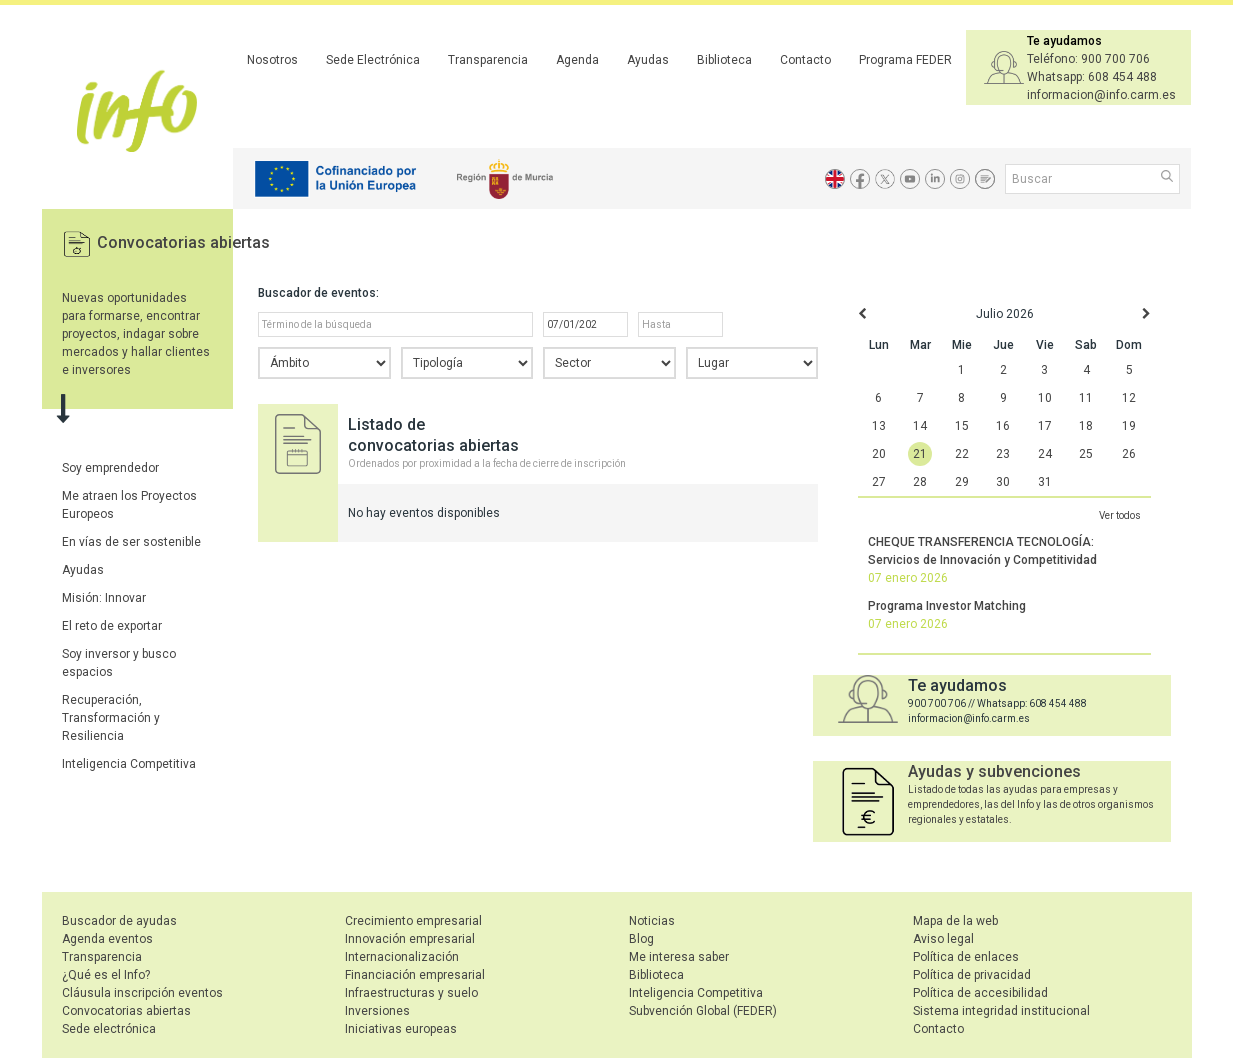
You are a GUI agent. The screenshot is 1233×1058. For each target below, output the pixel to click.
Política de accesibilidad (980, 993)
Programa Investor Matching (947, 606)
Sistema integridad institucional (1001, 1011)
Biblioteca (724, 60)
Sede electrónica (109, 1029)
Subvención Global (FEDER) (703, 1011)
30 (1003, 482)
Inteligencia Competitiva (129, 764)
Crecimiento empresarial (413, 921)
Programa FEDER (905, 60)
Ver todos (1120, 515)
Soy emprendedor (110, 468)
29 (962, 482)
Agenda (577, 60)
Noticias (652, 921)
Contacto (805, 60)
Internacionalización (402, 957)
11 (1086, 398)
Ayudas (648, 60)
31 (1045, 482)
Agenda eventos (107, 939)
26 (1129, 454)
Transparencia (488, 60)
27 (879, 482)
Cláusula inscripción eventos (142, 993)
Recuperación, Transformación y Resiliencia (111, 718)
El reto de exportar (112, 626)
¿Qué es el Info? (106, 975)
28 (920, 482)
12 (1129, 398)
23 (1003, 454)
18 (1086, 426)
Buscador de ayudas (119, 921)
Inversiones (377, 1011)
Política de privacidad (972, 975)
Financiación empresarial (415, 975)
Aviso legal (943, 939)
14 (920, 426)
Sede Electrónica (373, 60)
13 (879, 426)
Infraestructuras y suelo (411, 993)
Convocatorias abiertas (183, 242)
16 (1003, 426)
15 (962, 426)
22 (962, 454)
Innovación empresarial (410, 939)
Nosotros (272, 60)
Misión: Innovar (104, 598)
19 (1129, 426)
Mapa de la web (955, 921)
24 (1045, 454)
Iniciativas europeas (401, 1029)
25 (1086, 454)
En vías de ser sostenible (131, 542)
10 (1045, 398)
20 (879, 454)
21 (920, 454)
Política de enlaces (966, 957)
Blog (641, 939)
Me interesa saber (679, 957)
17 (1045, 426)
